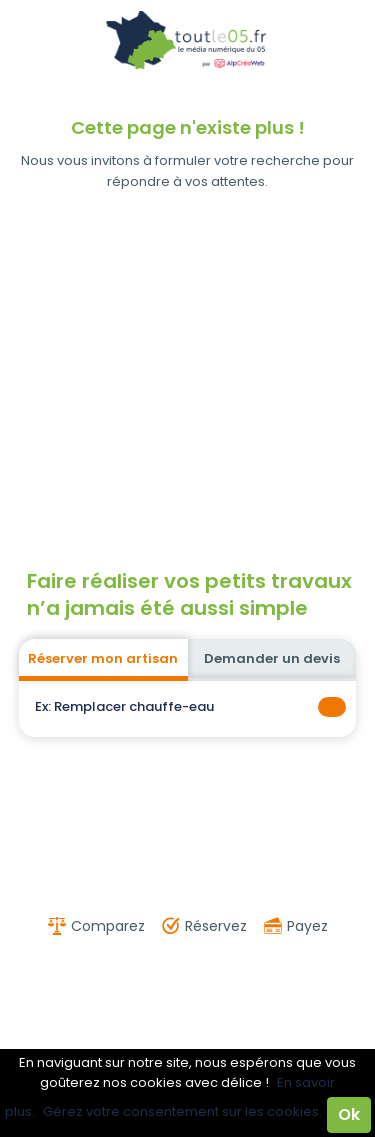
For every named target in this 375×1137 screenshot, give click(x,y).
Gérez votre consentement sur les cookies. (182, 1111)
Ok (349, 1114)
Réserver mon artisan (103, 658)
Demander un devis (272, 658)
